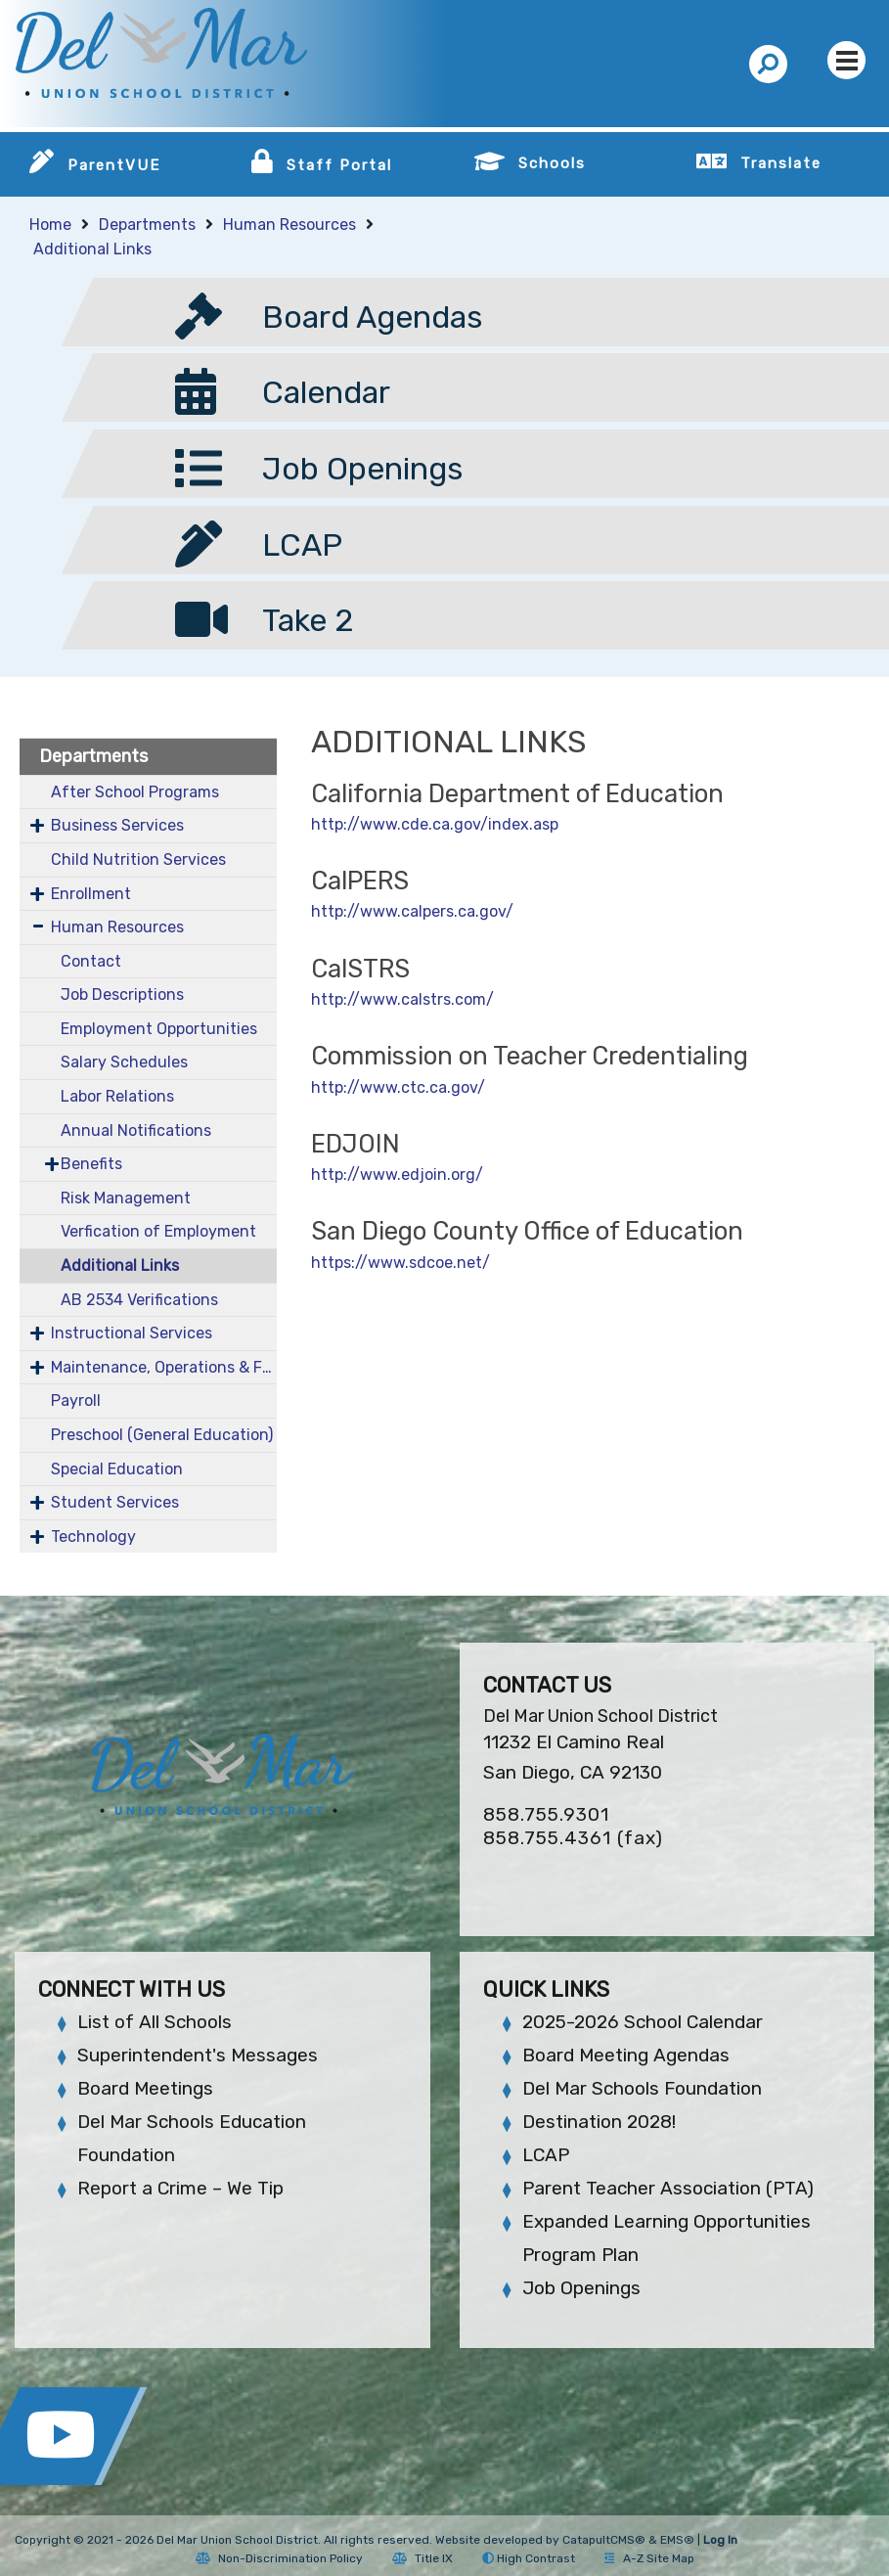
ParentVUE (113, 165)
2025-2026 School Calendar (642, 2022)
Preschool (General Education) (162, 1434)
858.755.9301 (546, 1814)
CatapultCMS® (603, 2540)
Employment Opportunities (159, 1028)
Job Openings (581, 2288)
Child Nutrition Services (138, 859)
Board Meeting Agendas (626, 2055)
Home (50, 224)
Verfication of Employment (158, 1231)
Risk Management (126, 1198)
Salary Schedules (124, 1062)
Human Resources (289, 224)
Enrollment (91, 893)
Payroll (76, 1400)
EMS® (677, 2540)
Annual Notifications (136, 1130)
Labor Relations (117, 1096)
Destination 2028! (599, 2121)
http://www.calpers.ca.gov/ (412, 911)
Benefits (91, 1163)
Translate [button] (781, 163)
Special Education (117, 1469)
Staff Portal (339, 165)
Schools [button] (552, 163)
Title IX (422, 2558)
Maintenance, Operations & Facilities (164, 1367)
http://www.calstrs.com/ (402, 999)
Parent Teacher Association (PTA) (668, 2188)
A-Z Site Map (649, 2558)
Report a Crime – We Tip (180, 2188)
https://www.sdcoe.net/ (400, 1262)
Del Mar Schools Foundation (642, 2088)
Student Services (115, 1502)
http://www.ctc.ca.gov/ (398, 1087)
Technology (93, 1536)
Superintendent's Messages (197, 2055)
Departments (147, 224)
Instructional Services (131, 1333)
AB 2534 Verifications (139, 1299)
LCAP (545, 2155)
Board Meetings (145, 2088)
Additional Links (92, 249)
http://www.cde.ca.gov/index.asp (434, 824)
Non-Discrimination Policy (279, 2558)
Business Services (117, 825)
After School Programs (135, 792)
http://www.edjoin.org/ (397, 1174)
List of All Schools (154, 2022)
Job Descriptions (122, 994)
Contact (91, 961)
